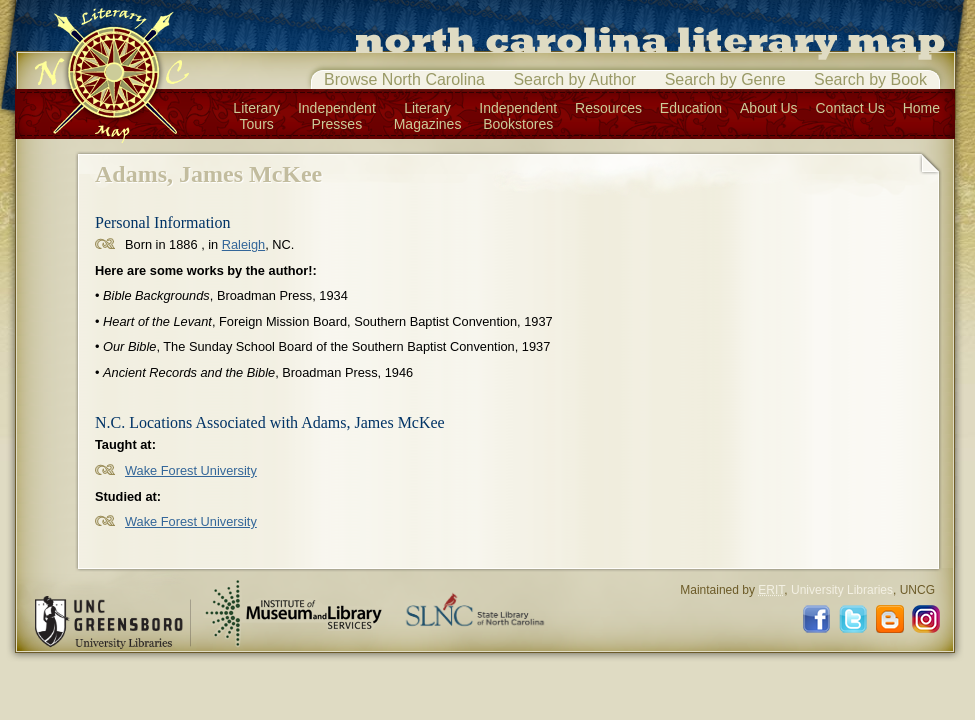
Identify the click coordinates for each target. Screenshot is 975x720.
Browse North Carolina (404, 79)
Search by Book (870, 79)
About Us (769, 108)
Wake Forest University (191, 470)
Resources (608, 108)
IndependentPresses (337, 116)
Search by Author (574, 79)
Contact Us (850, 108)
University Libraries (842, 590)
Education (691, 108)
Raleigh (243, 244)
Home (921, 108)
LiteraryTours (256, 116)
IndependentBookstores (518, 116)
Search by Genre (725, 79)
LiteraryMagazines (428, 116)
